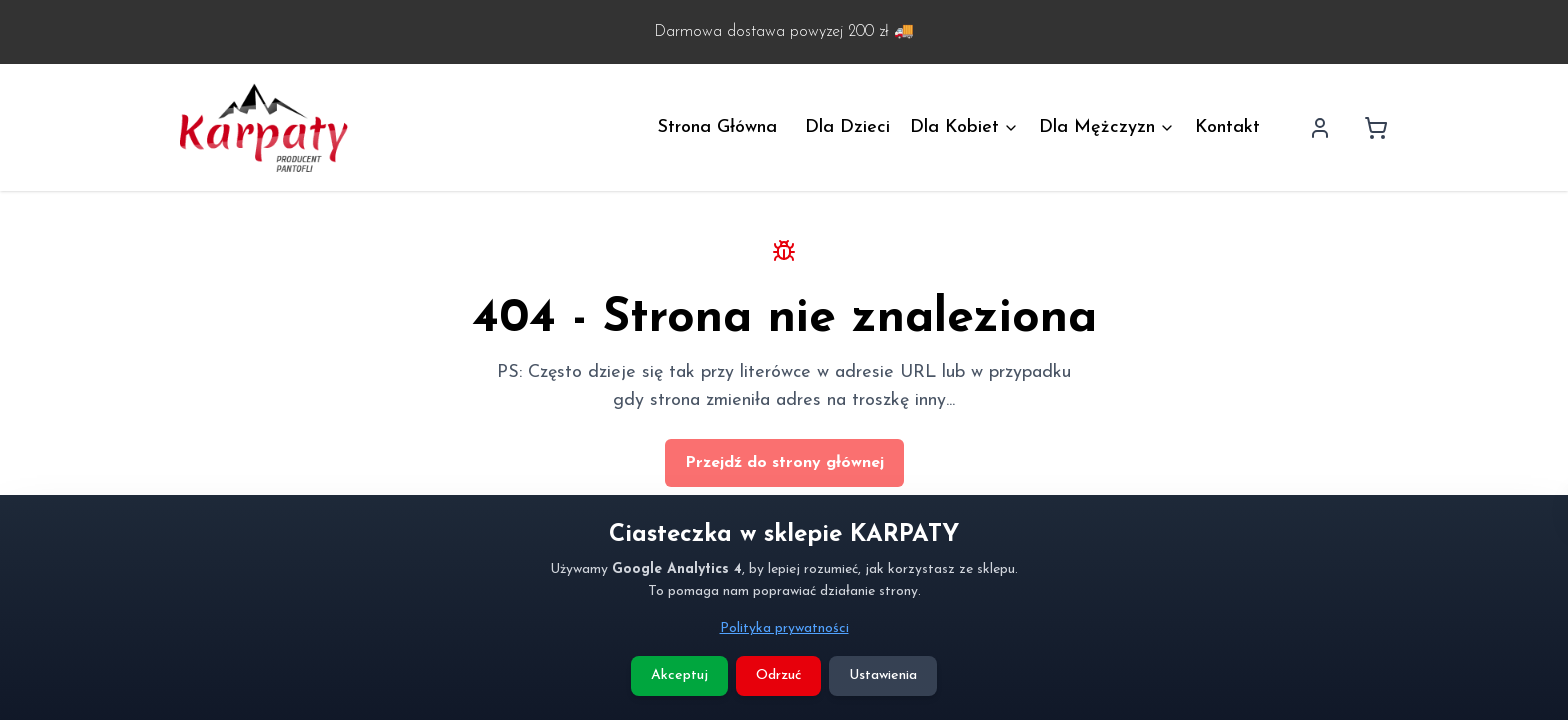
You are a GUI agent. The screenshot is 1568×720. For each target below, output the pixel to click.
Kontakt (1227, 127)
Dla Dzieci (847, 127)
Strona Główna (717, 127)
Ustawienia (883, 675)
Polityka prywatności (784, 628)
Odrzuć (778, 675)
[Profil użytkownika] (1320, 128)
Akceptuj (679, 675)
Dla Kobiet (964, 127)
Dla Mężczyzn (1107, 127)
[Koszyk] (1376, 128)
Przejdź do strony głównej (784, 463)
